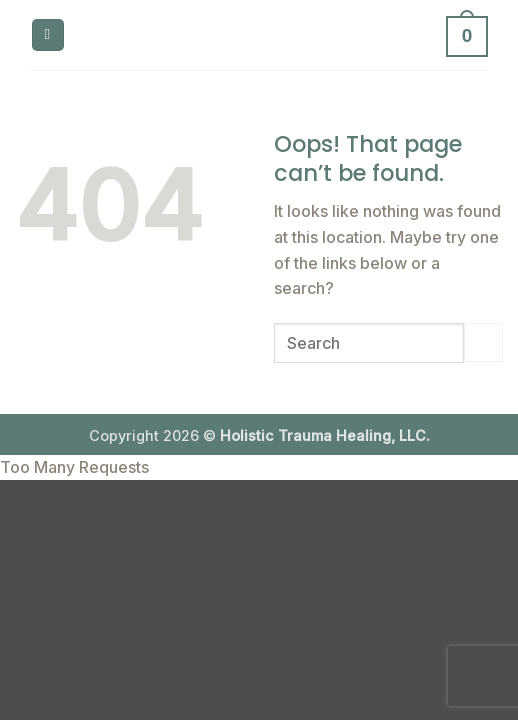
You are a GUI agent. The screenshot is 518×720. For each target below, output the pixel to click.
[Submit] (483, 342)
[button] (48, 35)
